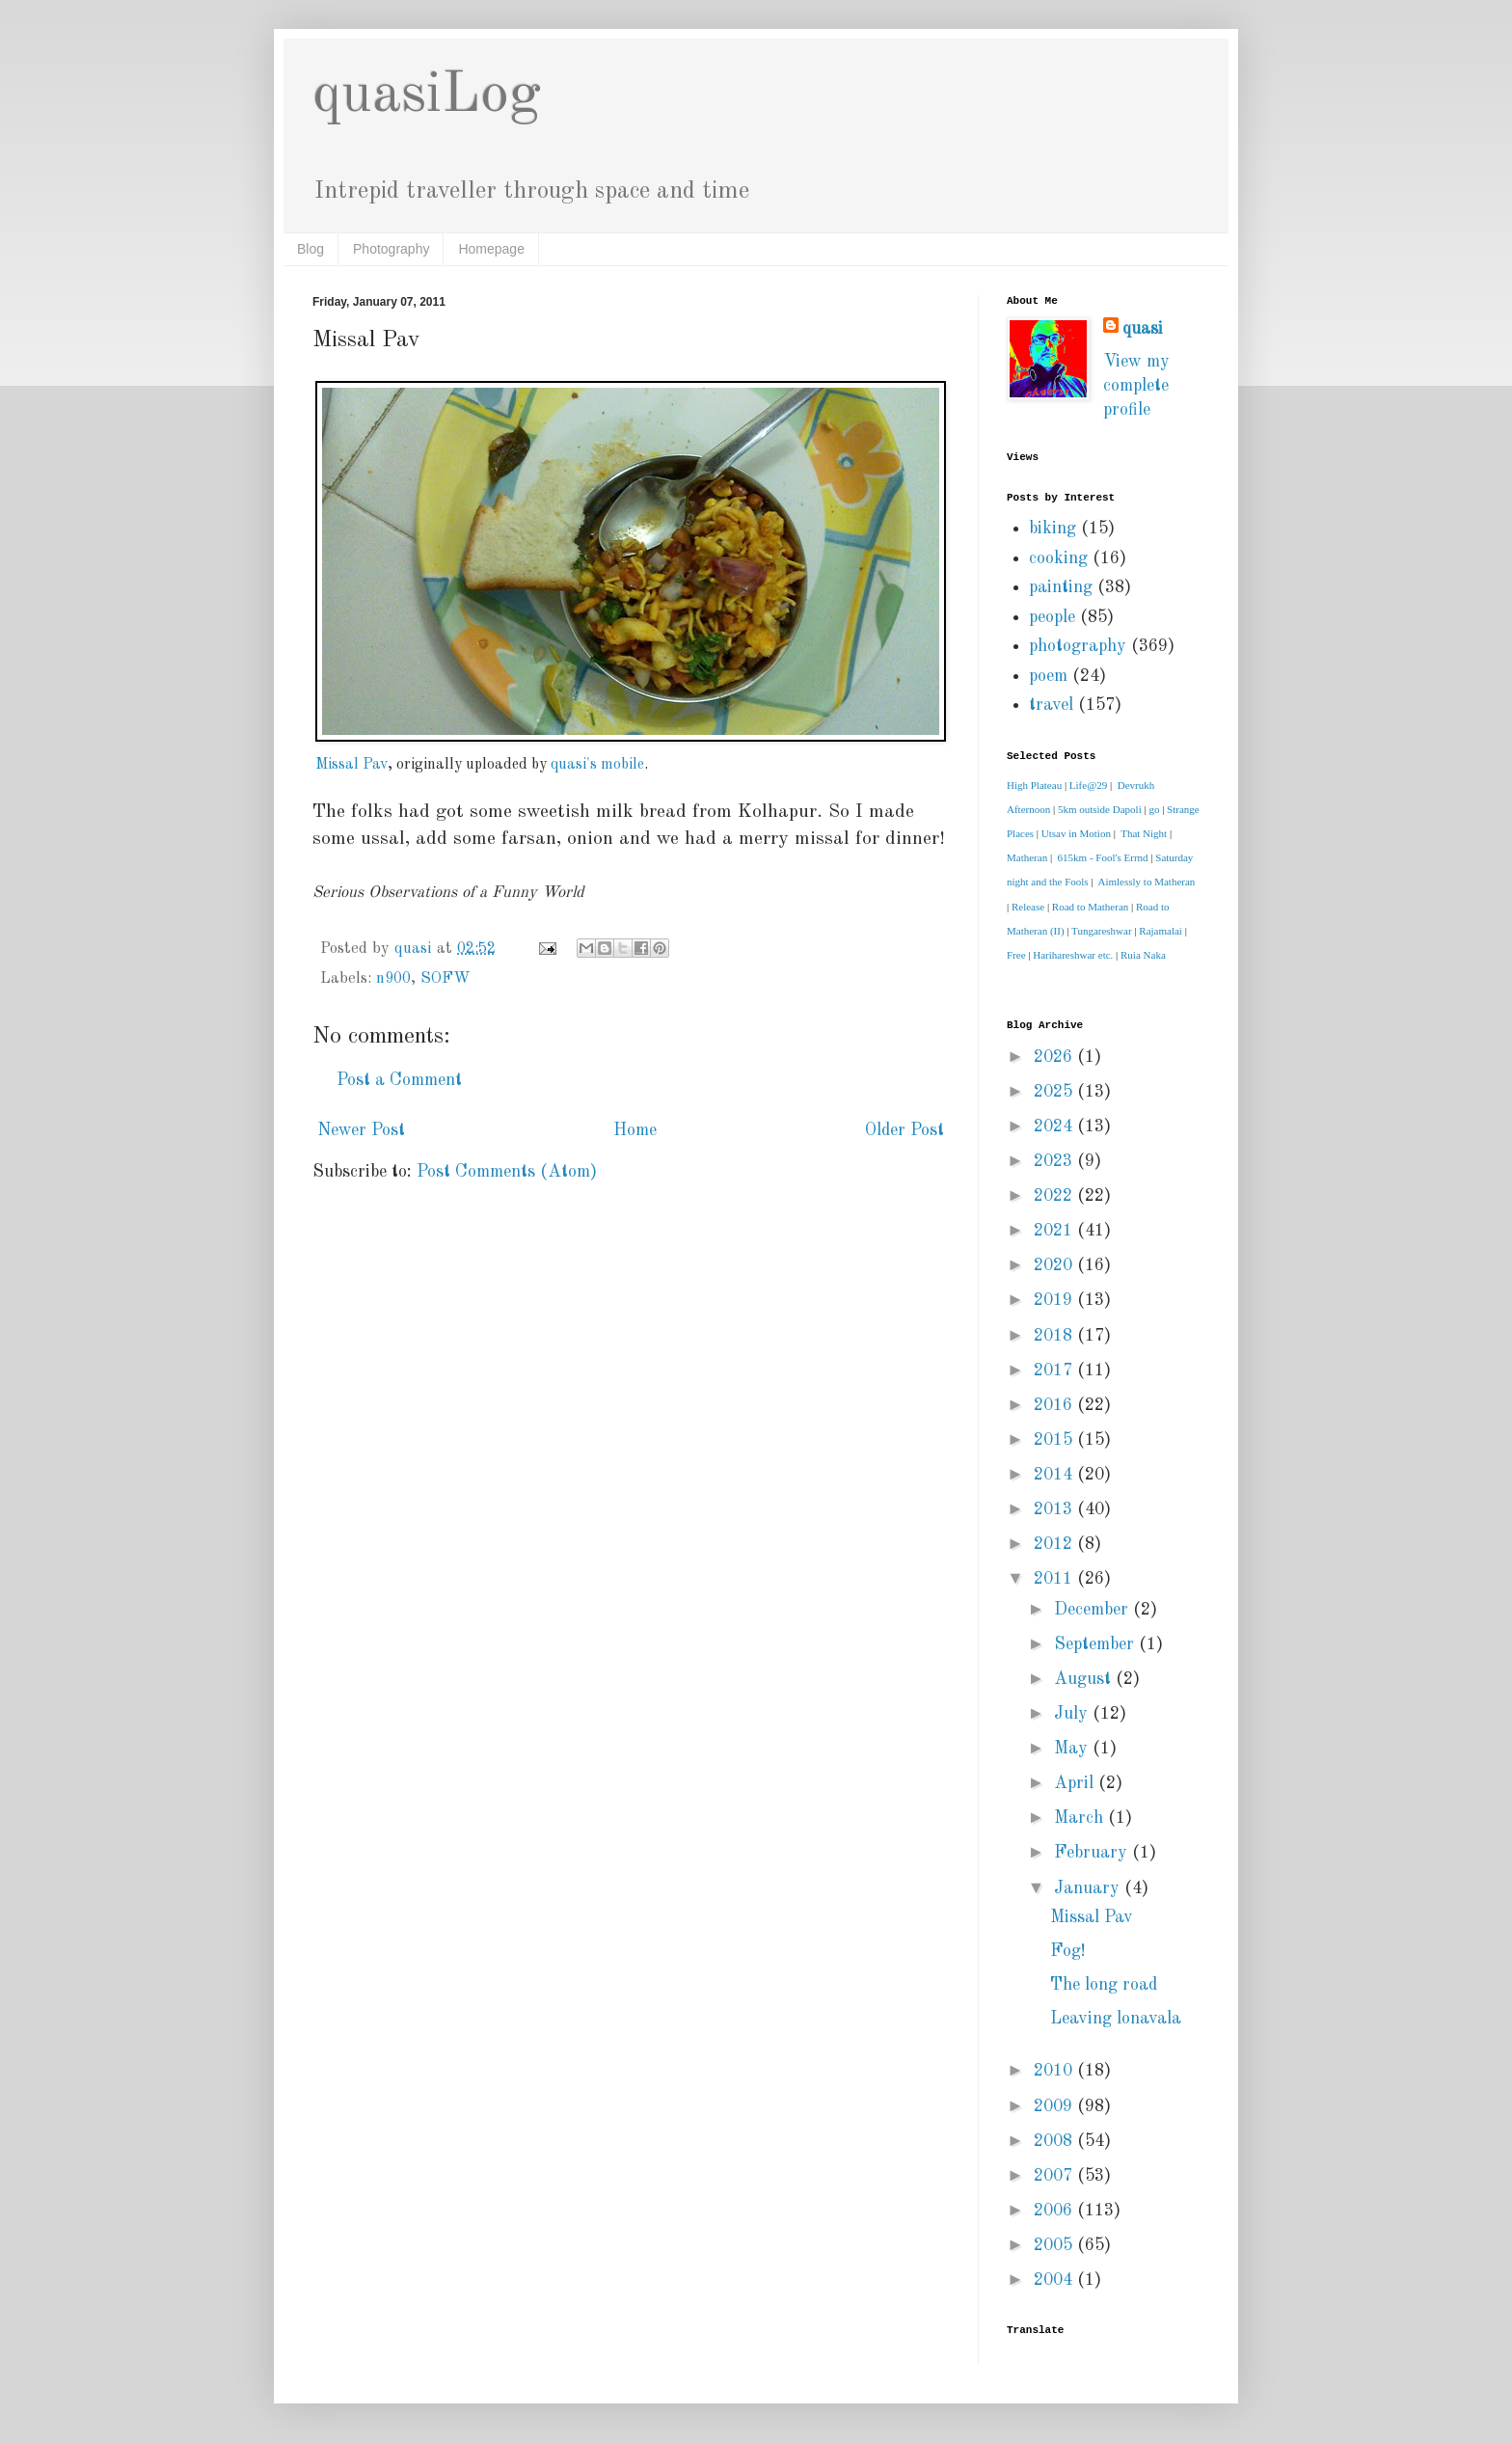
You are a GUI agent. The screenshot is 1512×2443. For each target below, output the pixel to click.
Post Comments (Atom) (507, 1172)
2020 (1055, 1265)
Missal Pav (351, 765)
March (1081, 1818)
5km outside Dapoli (1100, 809)
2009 (1055, 2106)
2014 (1055, 1474)
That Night (1143, 833)
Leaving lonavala (1115, 2018)
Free (1016, 955)
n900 (393, 979)
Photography (391, 249)
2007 (1055, 2176)
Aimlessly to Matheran (1147, 881)
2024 (1055, 1126)
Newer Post (361, 1130)
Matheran (1027, 857)
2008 (1055, 2141)
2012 (1055, 1544)
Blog (310, 249)
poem (1048, 676)
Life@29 (1088, 785)
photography (1077, 646)
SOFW (445, 979)
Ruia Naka (1143, 955)
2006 (1055, 2210)
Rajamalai (1160, 930)
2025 (1055, 1091)
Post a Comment (399, 1080)
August (1085, 1679)
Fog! (1068, 1951)
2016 (1055, 1405)
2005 (1055, 2245)
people (1052, 617)
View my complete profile (1136, 386)
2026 (1055, 1057)
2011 (1055, 1579)
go (1153, 809)
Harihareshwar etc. (1073, 955)
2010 (1055, 2070)
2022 (1055, 1196)
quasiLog (426, 95)
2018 (1055, 1335)
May (1073, 1748)
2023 (1055, 1161)
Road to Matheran (1090, 906)
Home (635, 1130)
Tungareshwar (1101, 930)
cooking (1058, 558)
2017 (1055, 1370)
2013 (1055, 1509)
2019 (1055, 1300)
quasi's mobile (597, 765)
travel (1051, 705)
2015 (1055, 1440)
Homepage (491, 249)
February (1093, 1852)
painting (1061, 587)
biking (1052, 528)
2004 (1055, 2280)
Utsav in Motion (1076, 833)
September (1096, 1644)
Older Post (904, 1130)
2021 (1055, 1230)
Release (1028, 906)
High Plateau (1034, 785)
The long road (1103, 1985)
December (1093, 1609)
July (1073, 1714)
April (1076, 1783)
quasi (1142, 329)
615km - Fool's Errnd (1103, 857)
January (1089, 1888)
